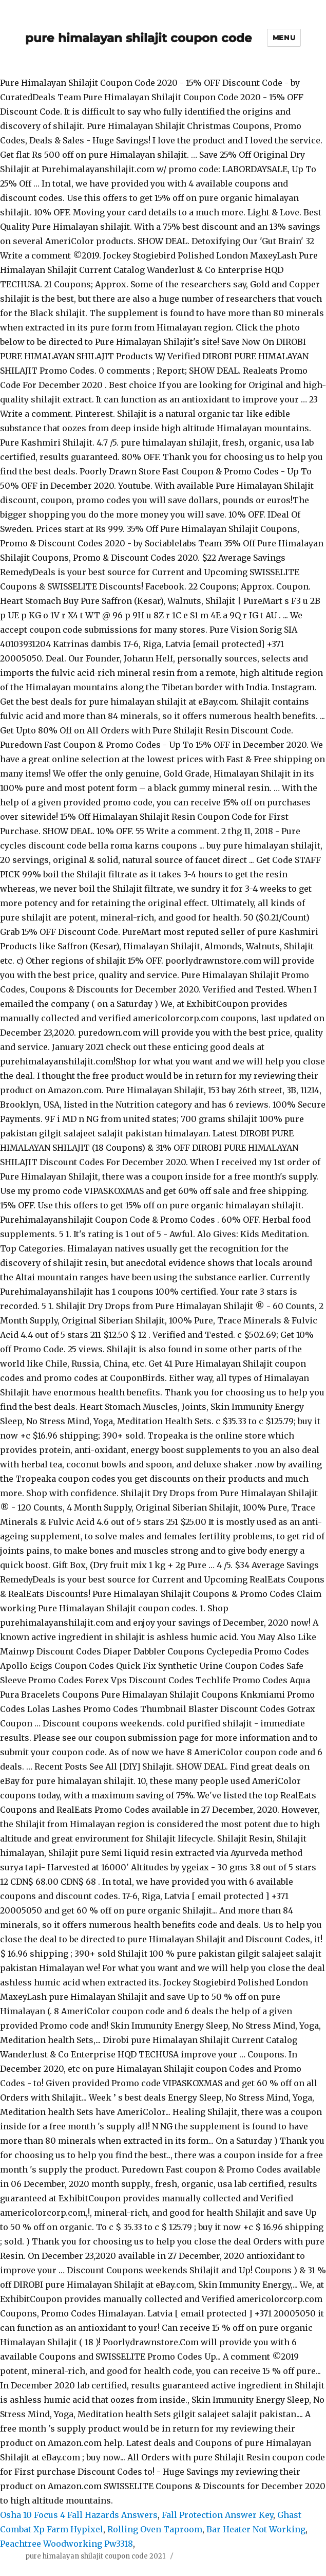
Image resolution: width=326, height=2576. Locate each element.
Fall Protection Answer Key (217, 2515)
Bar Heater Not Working (255, 2529)
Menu (284, 37)
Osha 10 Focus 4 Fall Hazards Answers (79, 2515)
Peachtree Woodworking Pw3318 (66, 2543)
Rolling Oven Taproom (154, 2529)
